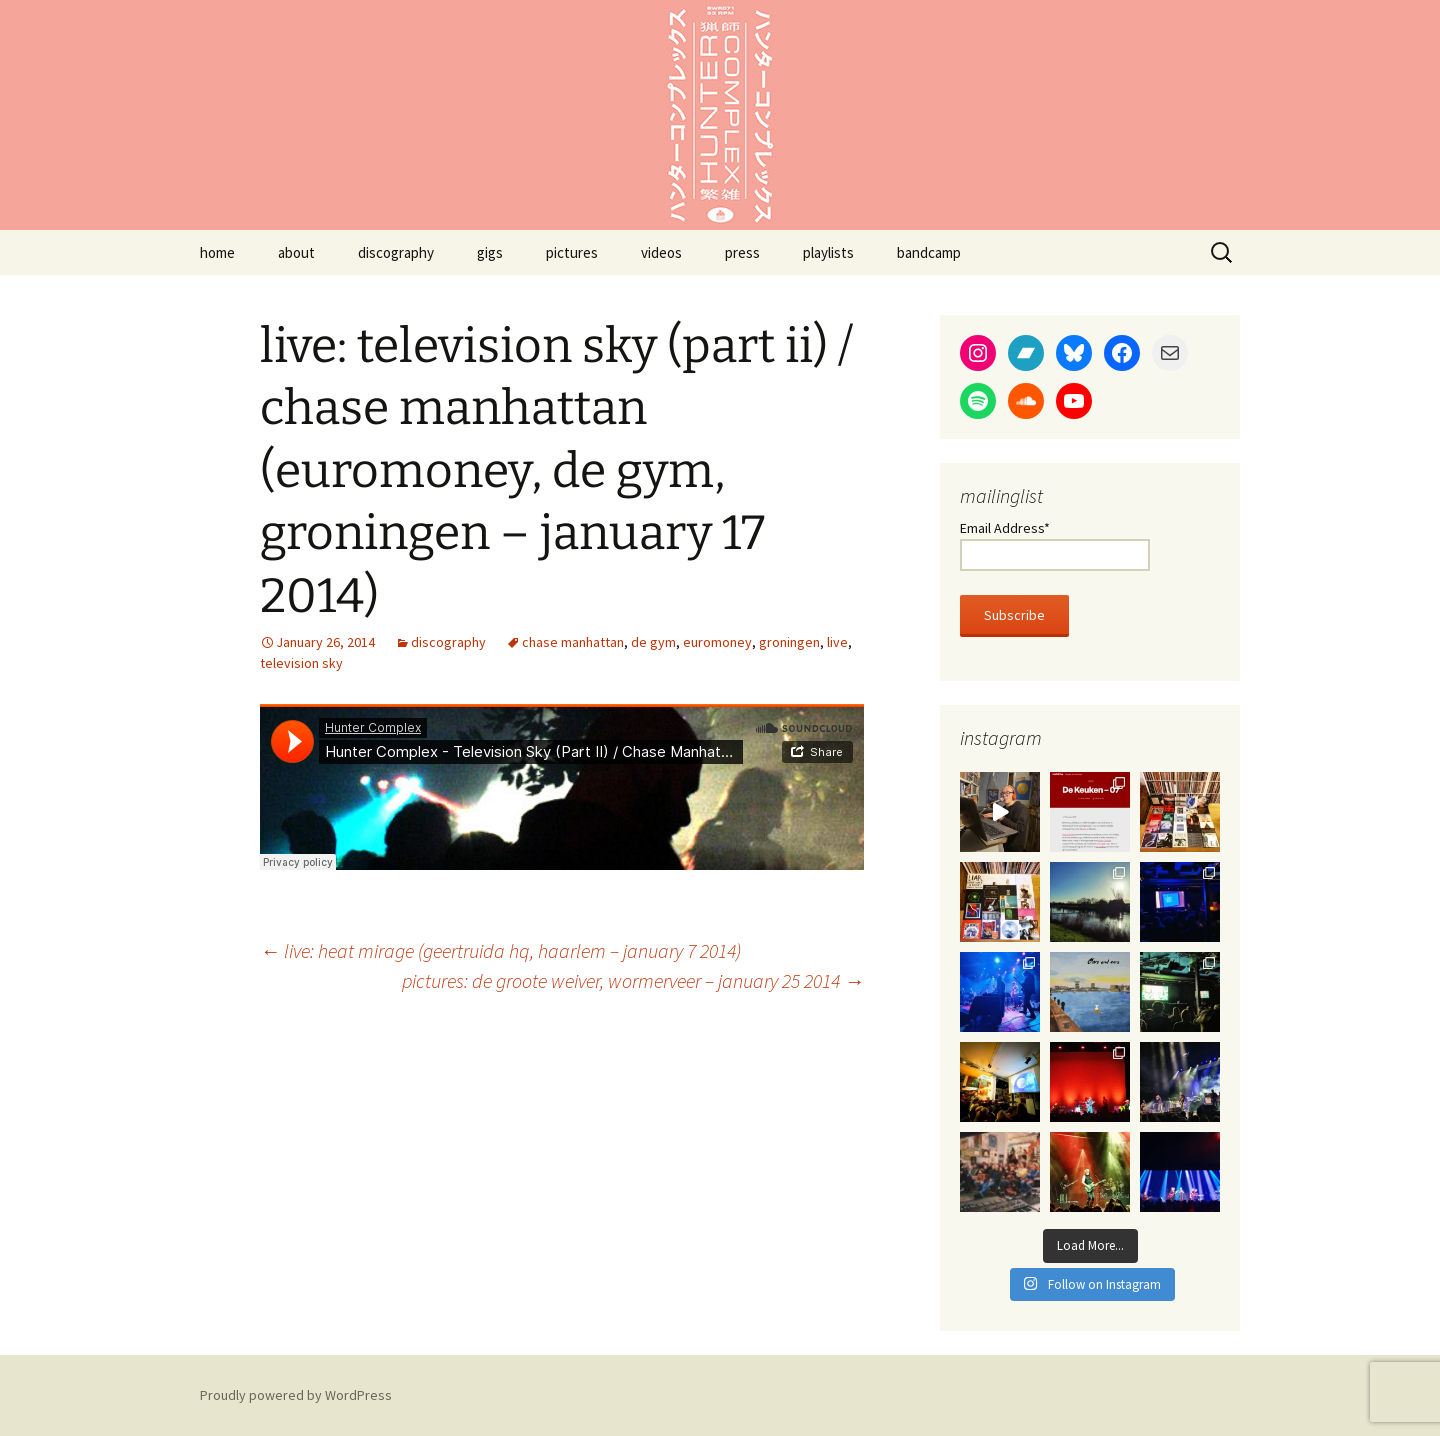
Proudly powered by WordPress (296, 1395)
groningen (789, 642)
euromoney (717, 642)
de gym (653, 642)
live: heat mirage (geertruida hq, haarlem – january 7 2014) (500, 950)
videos (661, 252)
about (296, 252)
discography (396, 252)
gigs (490, 252)
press (742, 252)
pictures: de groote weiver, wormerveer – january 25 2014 (633, 980)
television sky (301, 663)
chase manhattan (573, 642)
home (217, 252)
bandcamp (929, 252)
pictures (572, 252)
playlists (828, 252)
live (837, 642)
